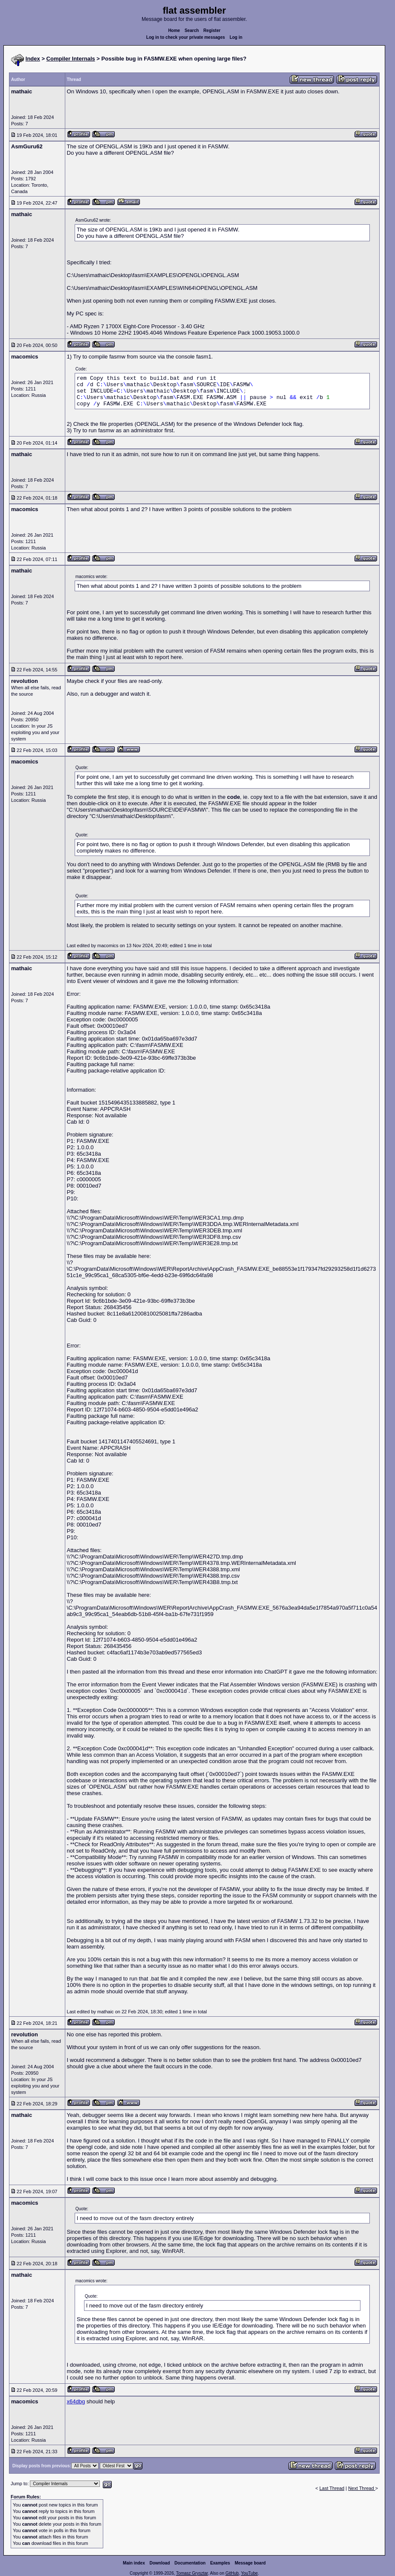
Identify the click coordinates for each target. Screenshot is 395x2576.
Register (212, 30)
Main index (134, 2563)
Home (174, 30)
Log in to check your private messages (185, 37)
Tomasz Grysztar (192, 2573)
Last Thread (332, 2488)
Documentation (190, 2563)
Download (160, 2563)
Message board (250, 2563)
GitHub (231, 2573)
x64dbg (76, 2401)
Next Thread (361, 2488)
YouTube (249, 2573)
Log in (235, 37)
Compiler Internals (70, 58)
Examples (220, 2563)
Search (192, 30)
